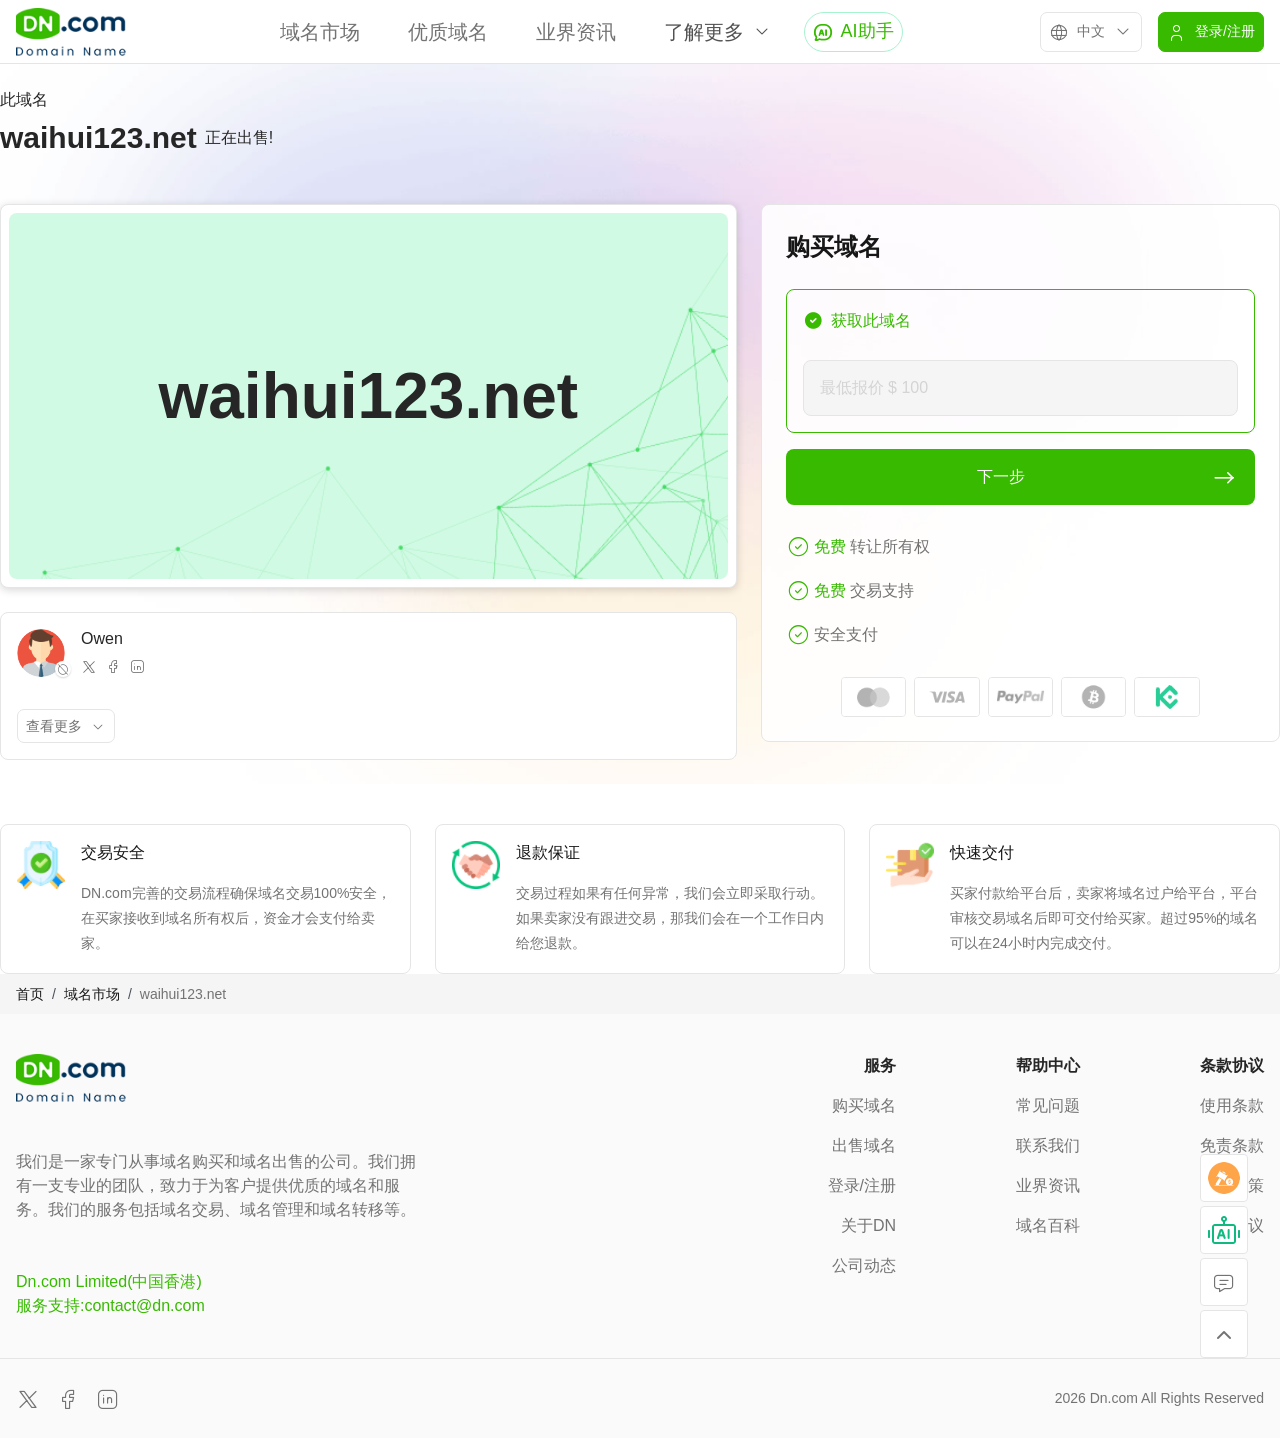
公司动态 (864, 1265)
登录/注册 (862, 1185)
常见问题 (1048, 1105)
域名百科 (1048, 1225)
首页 (30, 994)
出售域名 (864, 1145)
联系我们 (1048, 1145)
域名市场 (320, 32)
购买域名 (864, 1105)
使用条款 (1232, 1105)
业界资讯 (576, 32)
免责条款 (1232, 1145)
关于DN (868, 1225)
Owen (102, 638)
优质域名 (448, 32)
